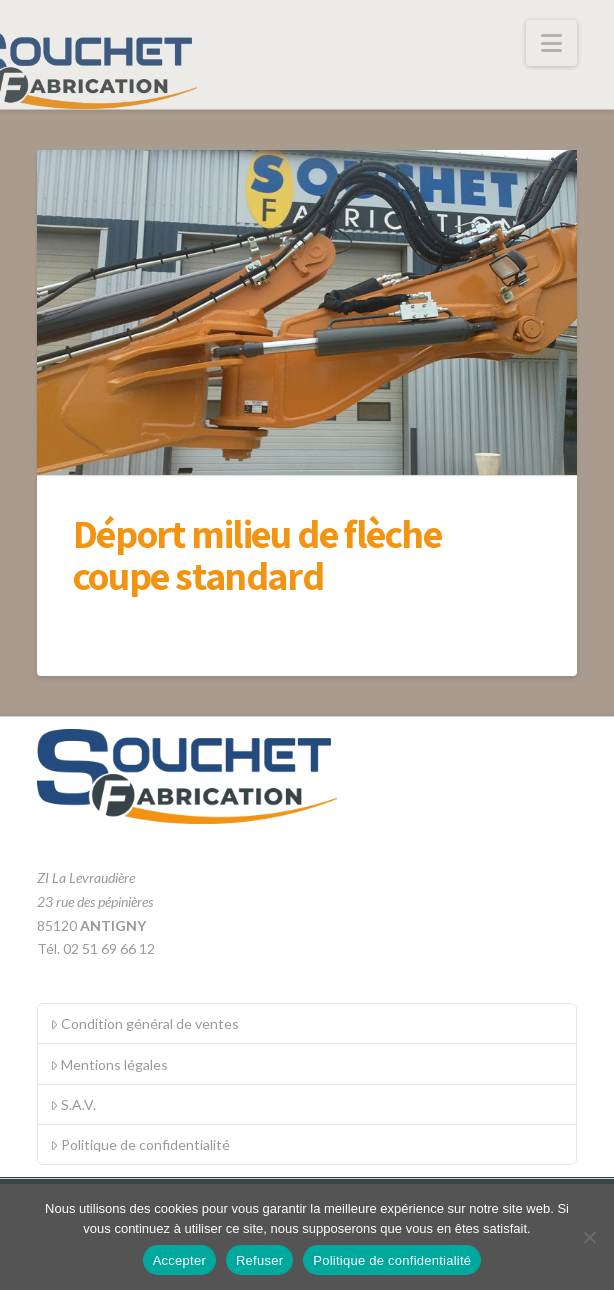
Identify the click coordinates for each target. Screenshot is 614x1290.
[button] (551, 43)
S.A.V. (73, 1104)
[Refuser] (589, 1237)
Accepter (179, 1260)
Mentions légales (109, 1064)
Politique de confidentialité (140, 1144)
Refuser (259, 1260)
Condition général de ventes (144, 1023)
